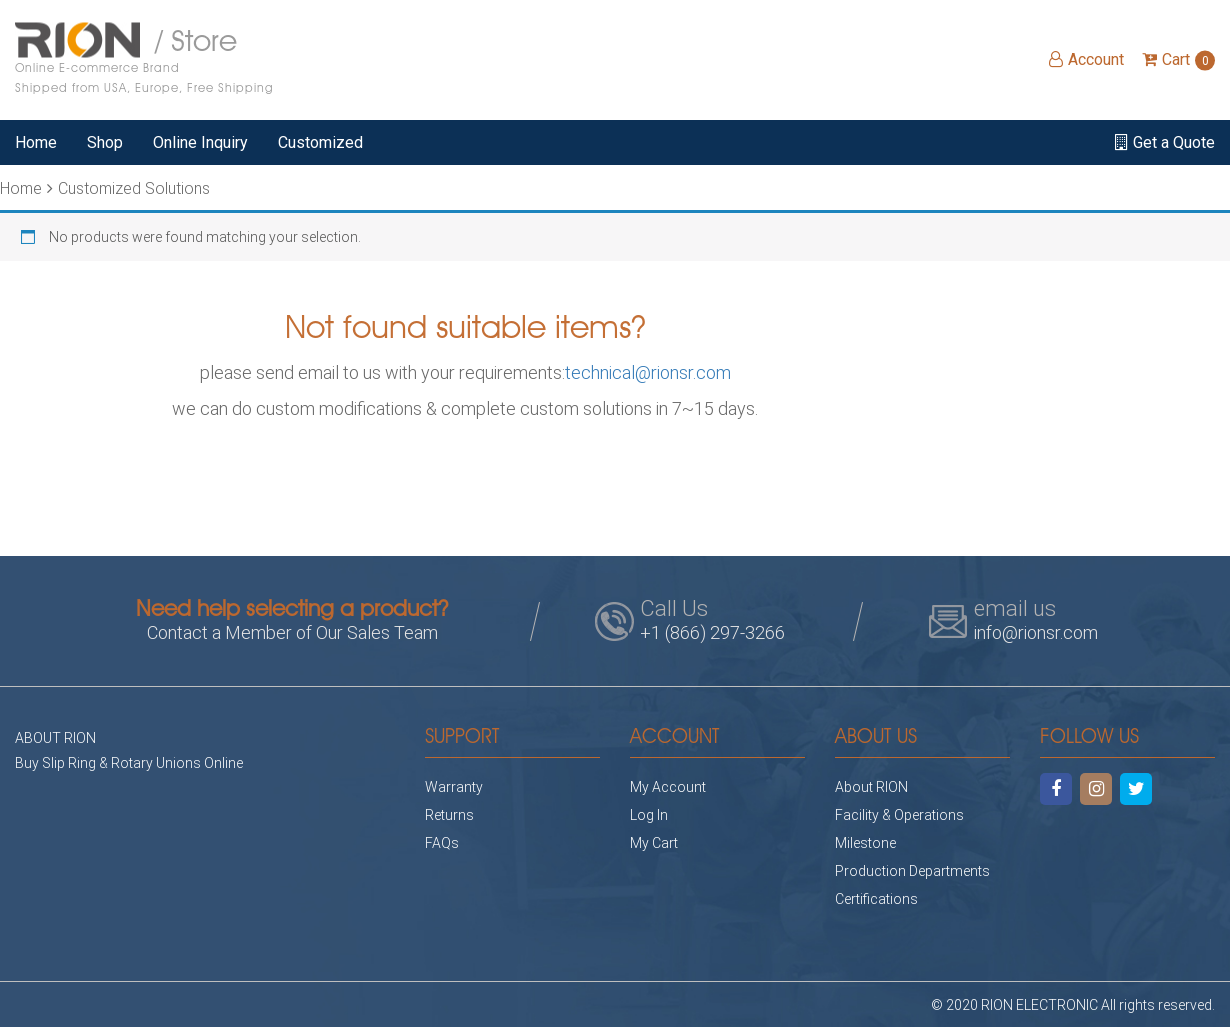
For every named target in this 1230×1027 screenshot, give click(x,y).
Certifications (876, 898)
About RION (871, 786)
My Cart (654, 842)
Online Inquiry (200, 142)
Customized (320, 142)
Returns (449, 814)
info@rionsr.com (1036, 632)
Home (36, 142)
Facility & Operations (899, 814)
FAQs (442, 842)
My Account (668, 786)
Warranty (454, 786)
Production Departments (912, 870)
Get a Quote (1165, 142)
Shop (105, 142)
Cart (1178, 59)
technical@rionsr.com (648, 372)
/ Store (144, 60)
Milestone (865, 842)
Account (1086, 59)
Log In (649, 814)
